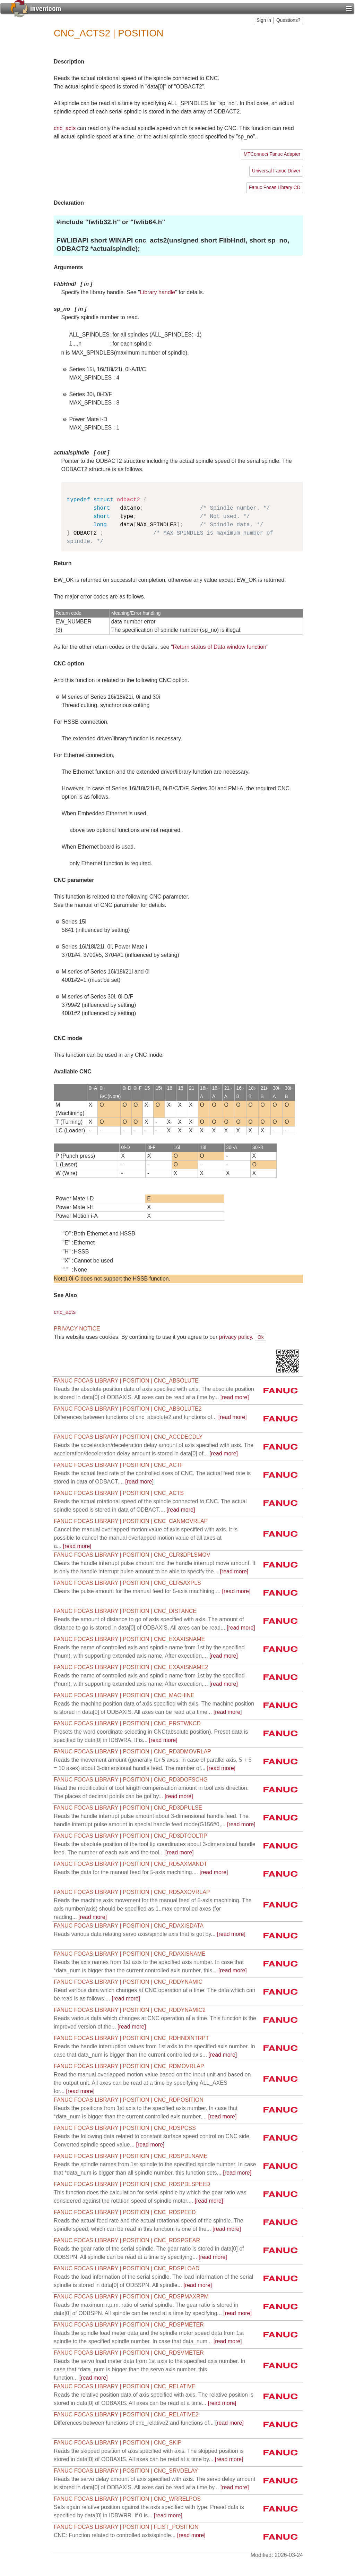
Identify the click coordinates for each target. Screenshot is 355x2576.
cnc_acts (65, 128)
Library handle (157, 292)
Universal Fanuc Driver (276, 170)
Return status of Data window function (219, 647)
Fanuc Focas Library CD (275, 187)
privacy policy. (236, 1337)
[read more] (150, 1417)
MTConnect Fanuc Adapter (272, 154)
